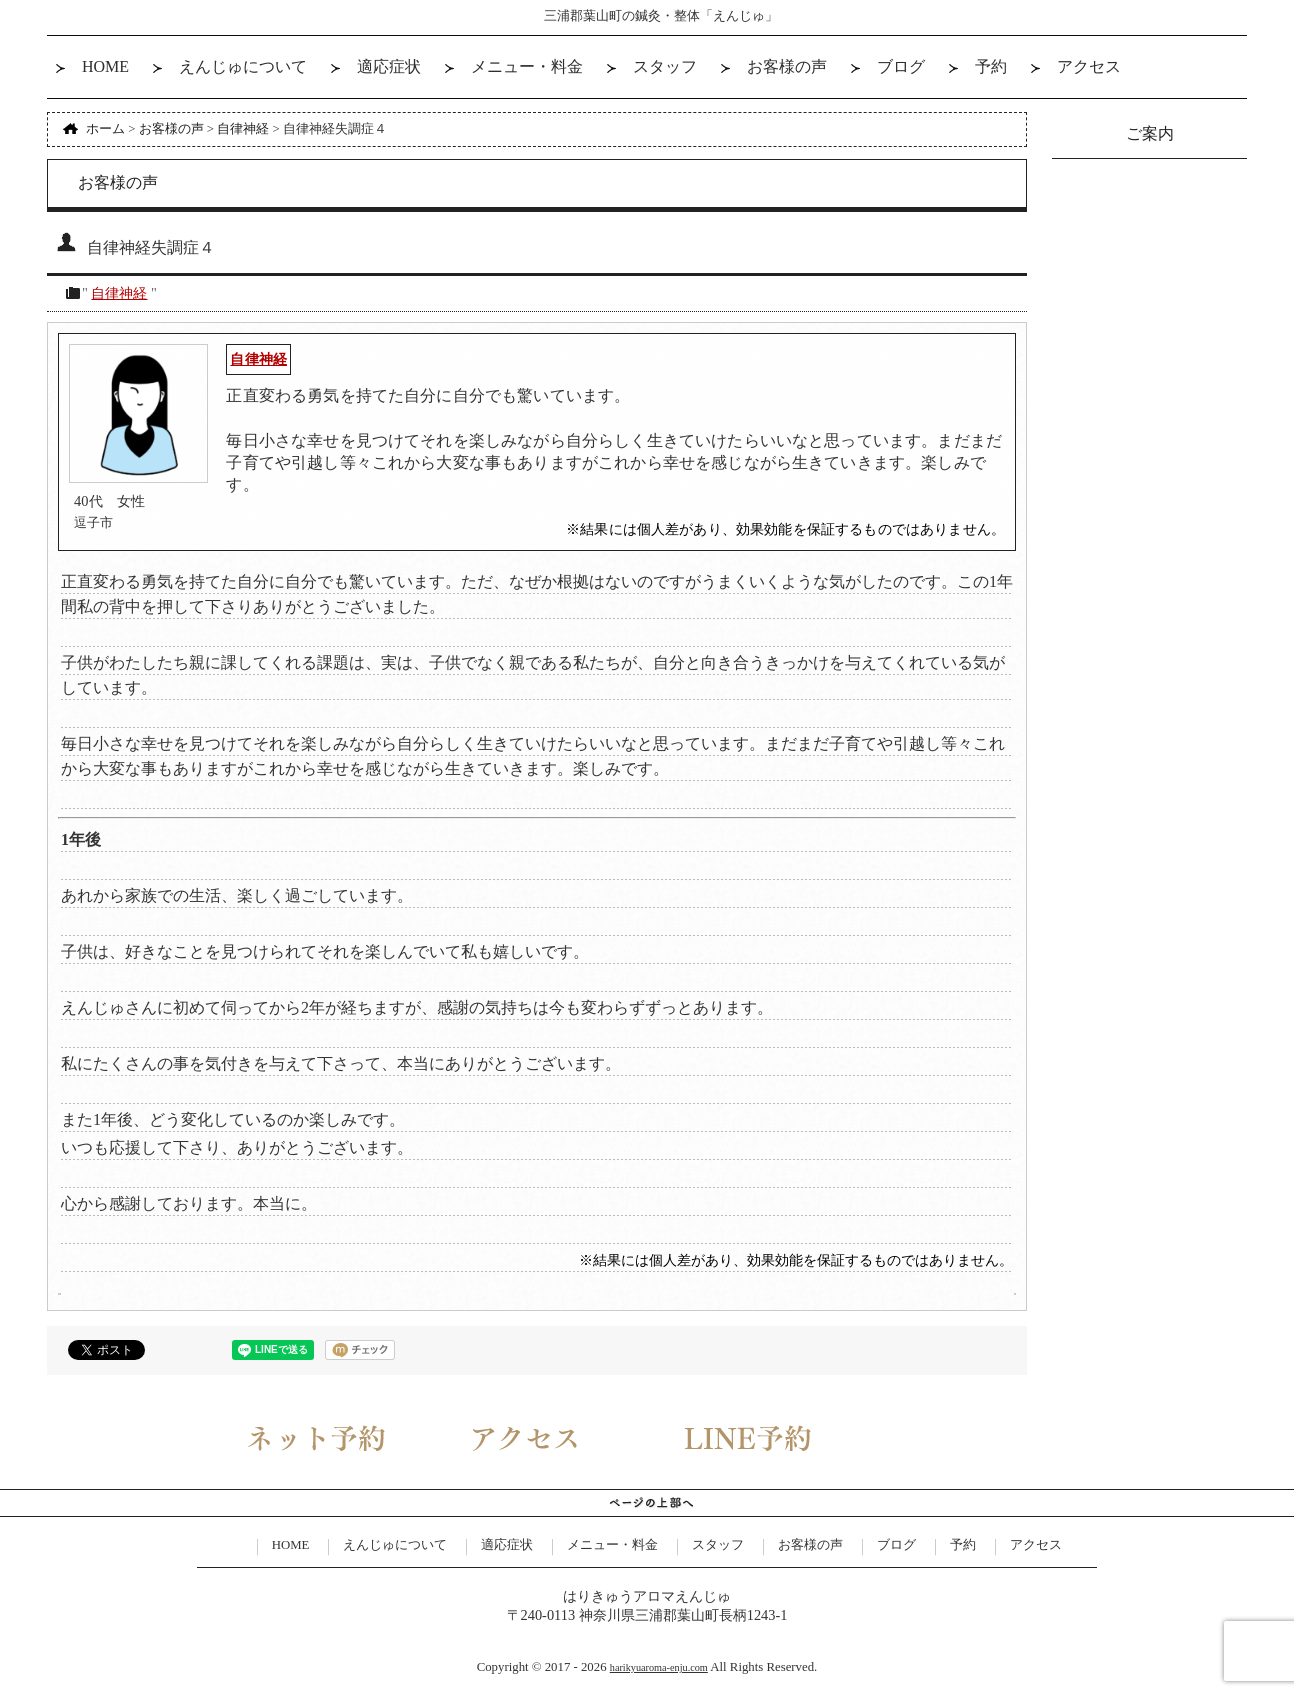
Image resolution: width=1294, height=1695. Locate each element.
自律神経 (119, 293)
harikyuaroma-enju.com (659, 1667)
